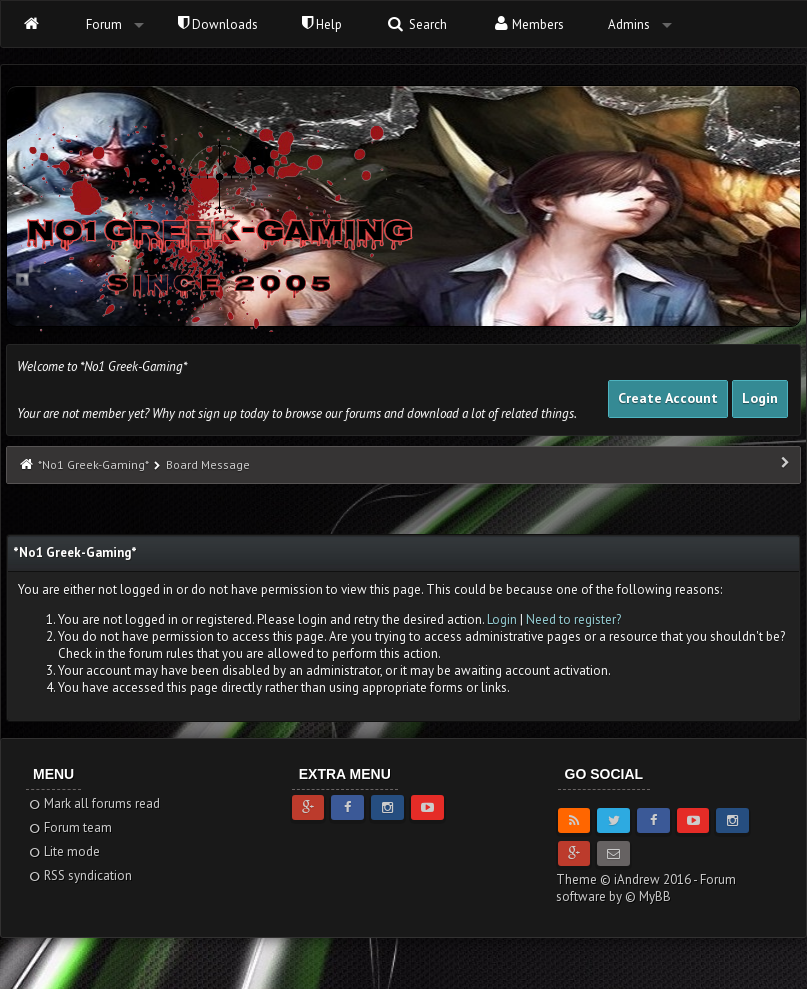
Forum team (69, 827)
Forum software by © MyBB (646, 888)
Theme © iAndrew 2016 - (628, 879)
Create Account (668, 398)
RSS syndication (79, 875)
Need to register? (573, 619)
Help (322, 24)
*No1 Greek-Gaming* (93, 464)
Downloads (218, 24)
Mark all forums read (93, 803)
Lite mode (63, 851)
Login (760, 398)
